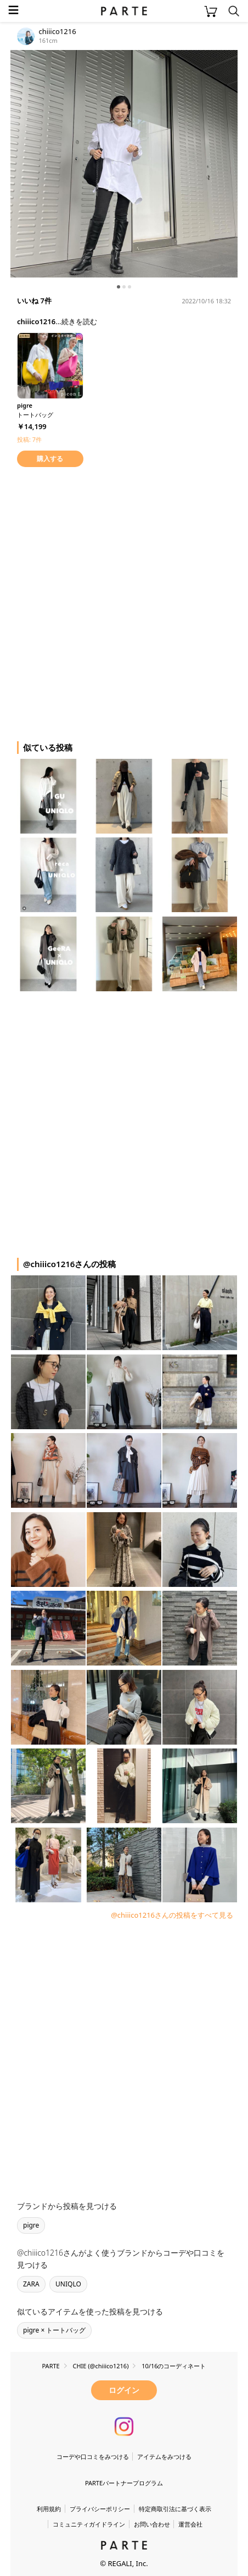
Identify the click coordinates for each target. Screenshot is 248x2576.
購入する (50, 458)
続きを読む (79, 321)
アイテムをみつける (164, 2456)
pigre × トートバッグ (54, 2330)
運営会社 (190, 2524)
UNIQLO (68, 2284)
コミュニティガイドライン (89, 2524)
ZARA (31, 2284)
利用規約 (49, 2509)
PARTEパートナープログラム (124, 2483)
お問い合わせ (152, 2524)
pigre (31, 2225)
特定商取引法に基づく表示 (175, 2509)
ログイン (124, 2390)
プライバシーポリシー (100, 2509)
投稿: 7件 (29, 439)
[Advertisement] (124, 602)
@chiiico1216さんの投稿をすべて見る (172, 1915)
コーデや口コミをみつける (93, 2456)
